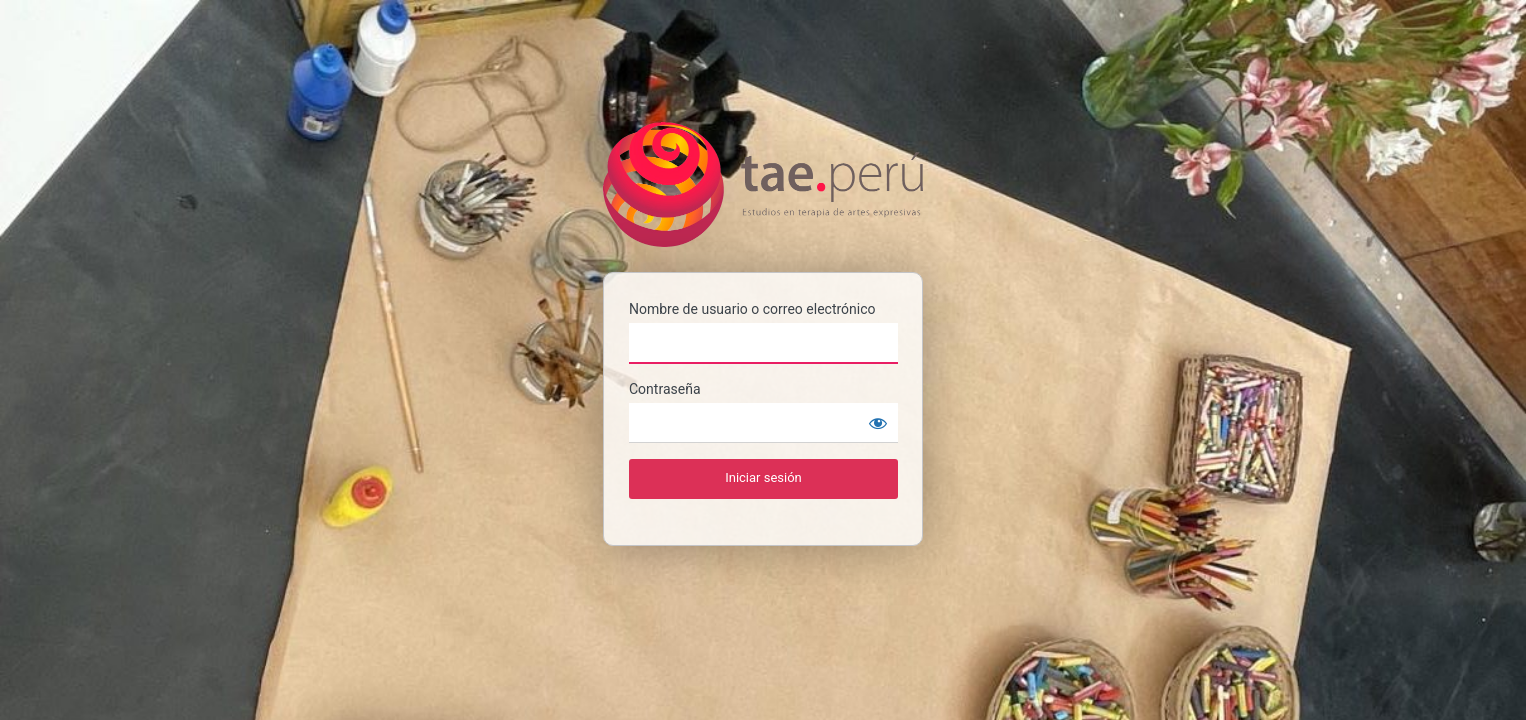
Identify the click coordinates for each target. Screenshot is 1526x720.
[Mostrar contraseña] (878, 423)
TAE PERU (763, 184)
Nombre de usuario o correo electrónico (752, 309)
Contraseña (665, 389)
